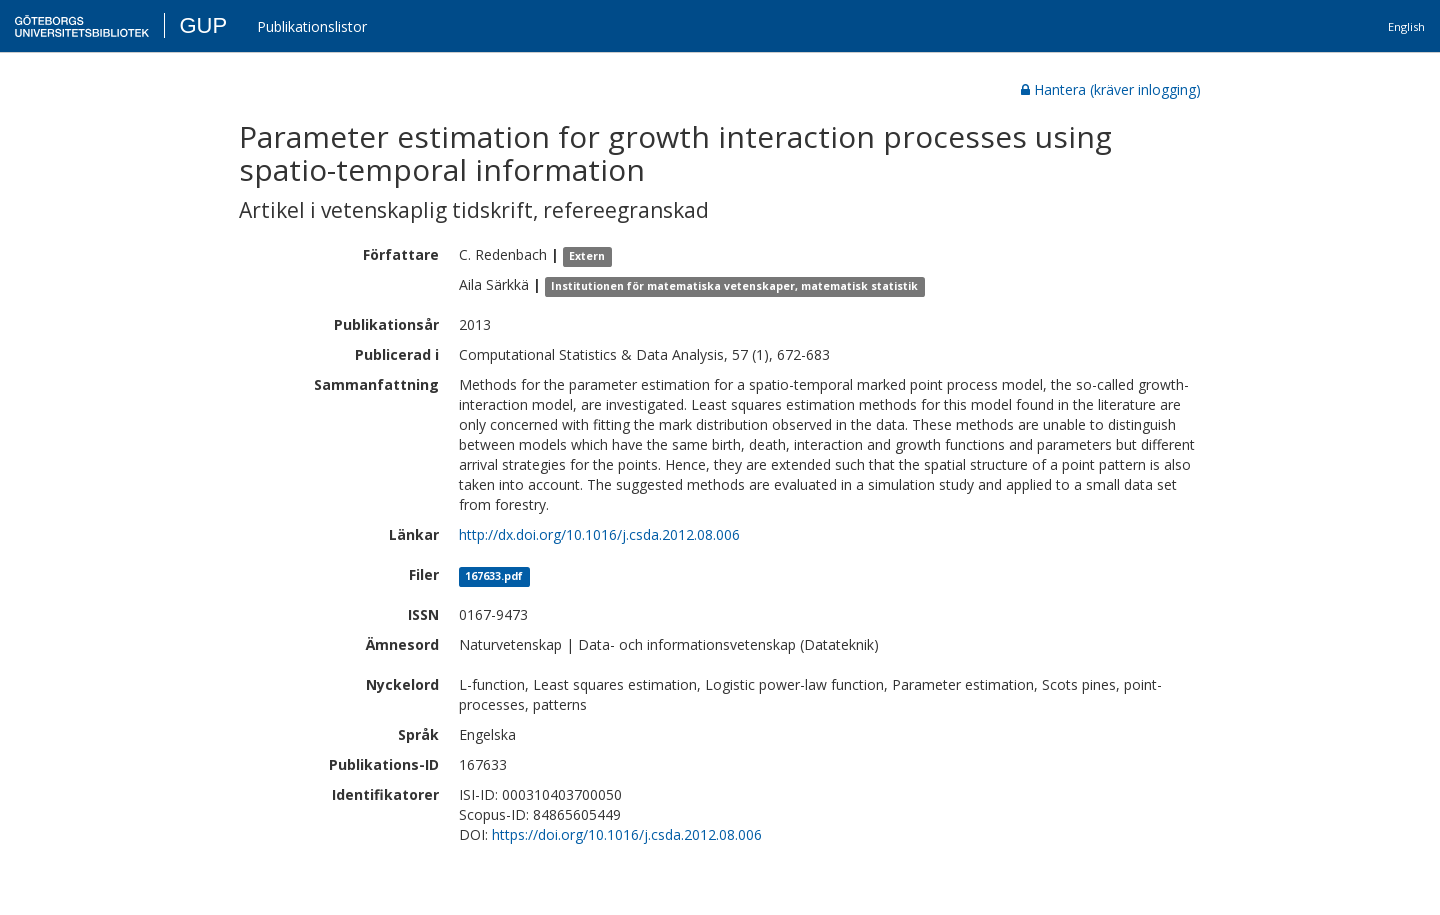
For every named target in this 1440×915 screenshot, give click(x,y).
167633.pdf (494, 576)
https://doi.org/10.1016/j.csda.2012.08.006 (627, 834)
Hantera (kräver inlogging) (1111, 89)
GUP (203, 25)
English (1406, 26)
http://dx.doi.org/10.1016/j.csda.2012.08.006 (599, 534)
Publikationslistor (312, 26)
